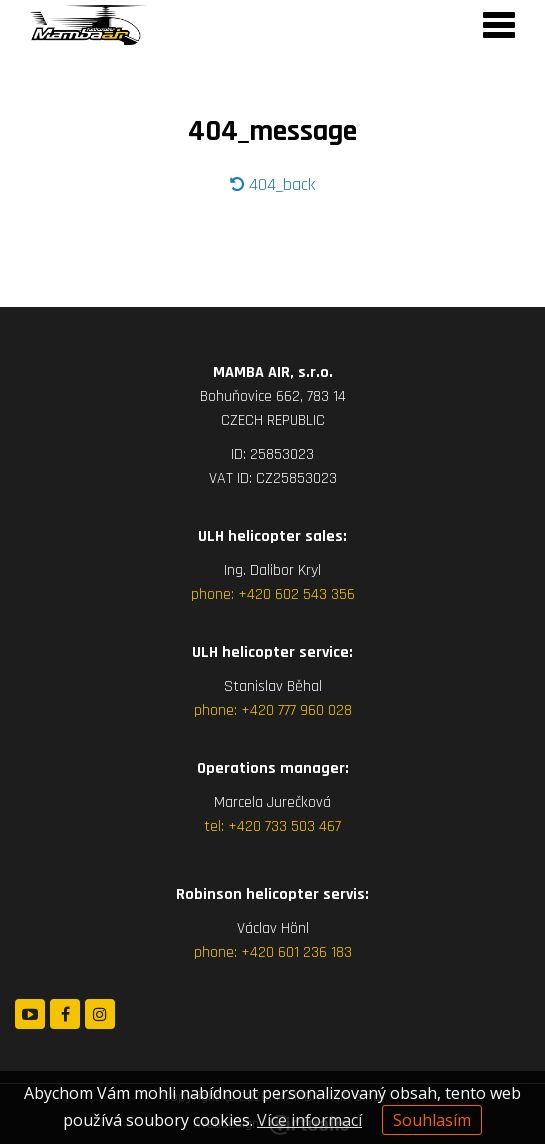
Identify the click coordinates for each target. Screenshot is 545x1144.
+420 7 (249, 826)
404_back (272, 184)
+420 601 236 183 (296, 952)
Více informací (309, 1120)
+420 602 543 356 (296, 594)
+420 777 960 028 (296, 710)
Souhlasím (432, 1120)
